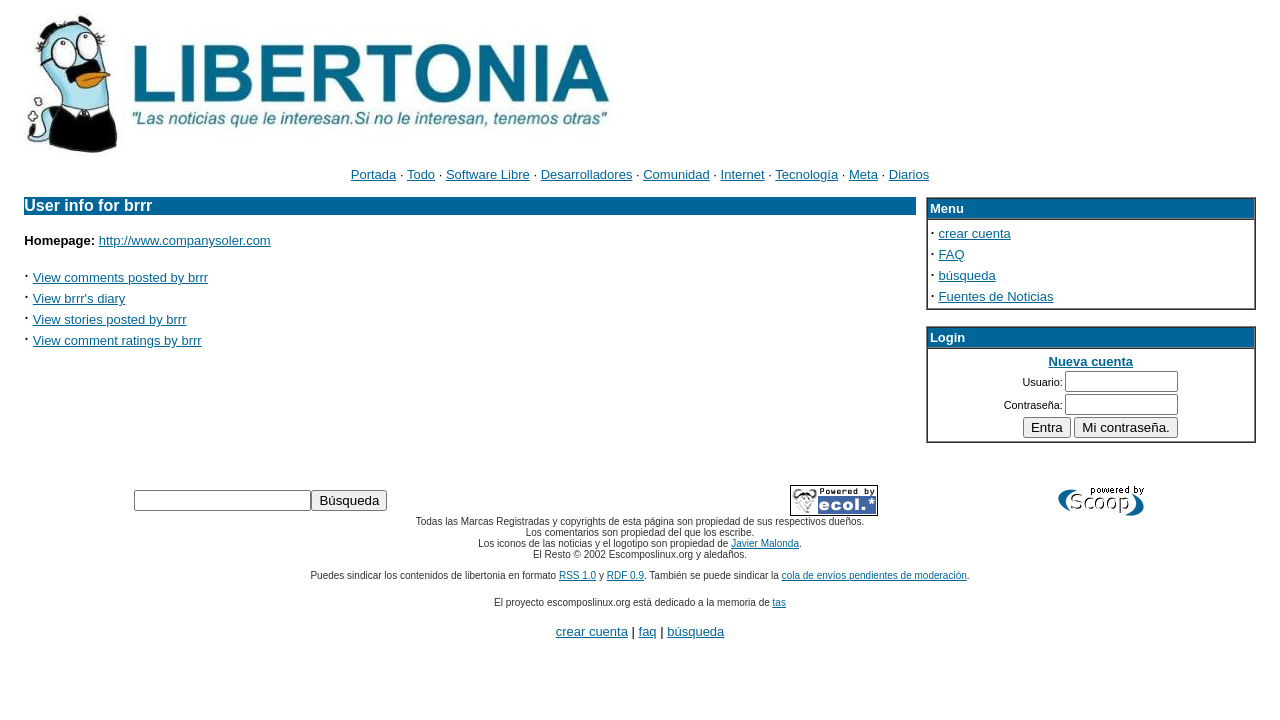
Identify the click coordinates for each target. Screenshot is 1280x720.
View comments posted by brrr (120, 277)
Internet (743, 174)
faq (648, 631)
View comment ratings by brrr (117, 340)
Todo (421, 174)
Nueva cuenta (1091, 361)
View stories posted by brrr (110, 319)
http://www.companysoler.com (185, 240)
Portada (374, 174)
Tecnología (806, 174)
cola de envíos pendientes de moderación (874, 575)
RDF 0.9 (625, 575)
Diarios (909, 174)
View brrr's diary (79, 298)
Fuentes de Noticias (996, 296)
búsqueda (967, 275)
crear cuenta (975, 233)
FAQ (952, 254)
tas (779, 602)
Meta (863, 174)
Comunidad (676, 174)
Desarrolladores (587, 174)
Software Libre (488, 174)
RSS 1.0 (577, 575)
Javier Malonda (765, 543)
